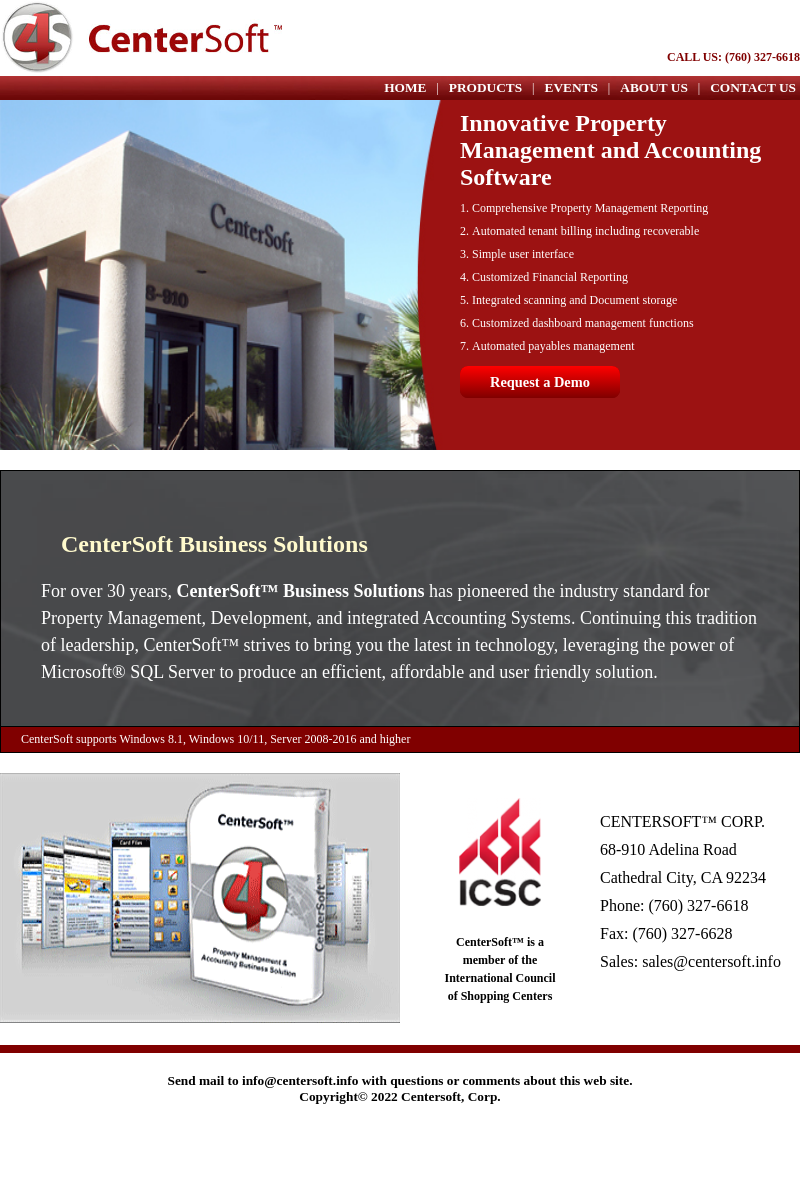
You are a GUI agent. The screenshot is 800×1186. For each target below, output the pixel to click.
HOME (405, 87)
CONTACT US (753, 87)
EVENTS (571, 87)
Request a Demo (540, 382)
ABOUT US (654, 87)
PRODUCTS (485, 87)
